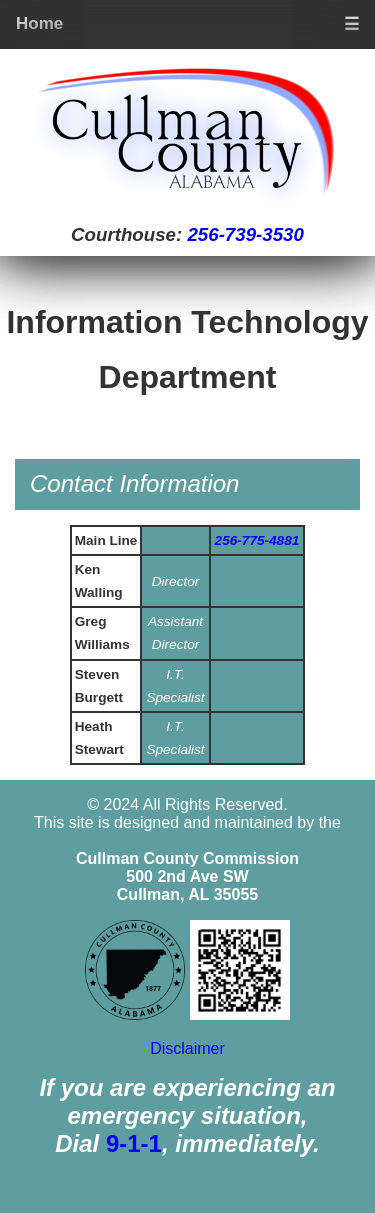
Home (39, 23)
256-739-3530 (245, 234)
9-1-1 (134, 1143)
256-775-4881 (257, 540)
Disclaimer (187, 1048)
